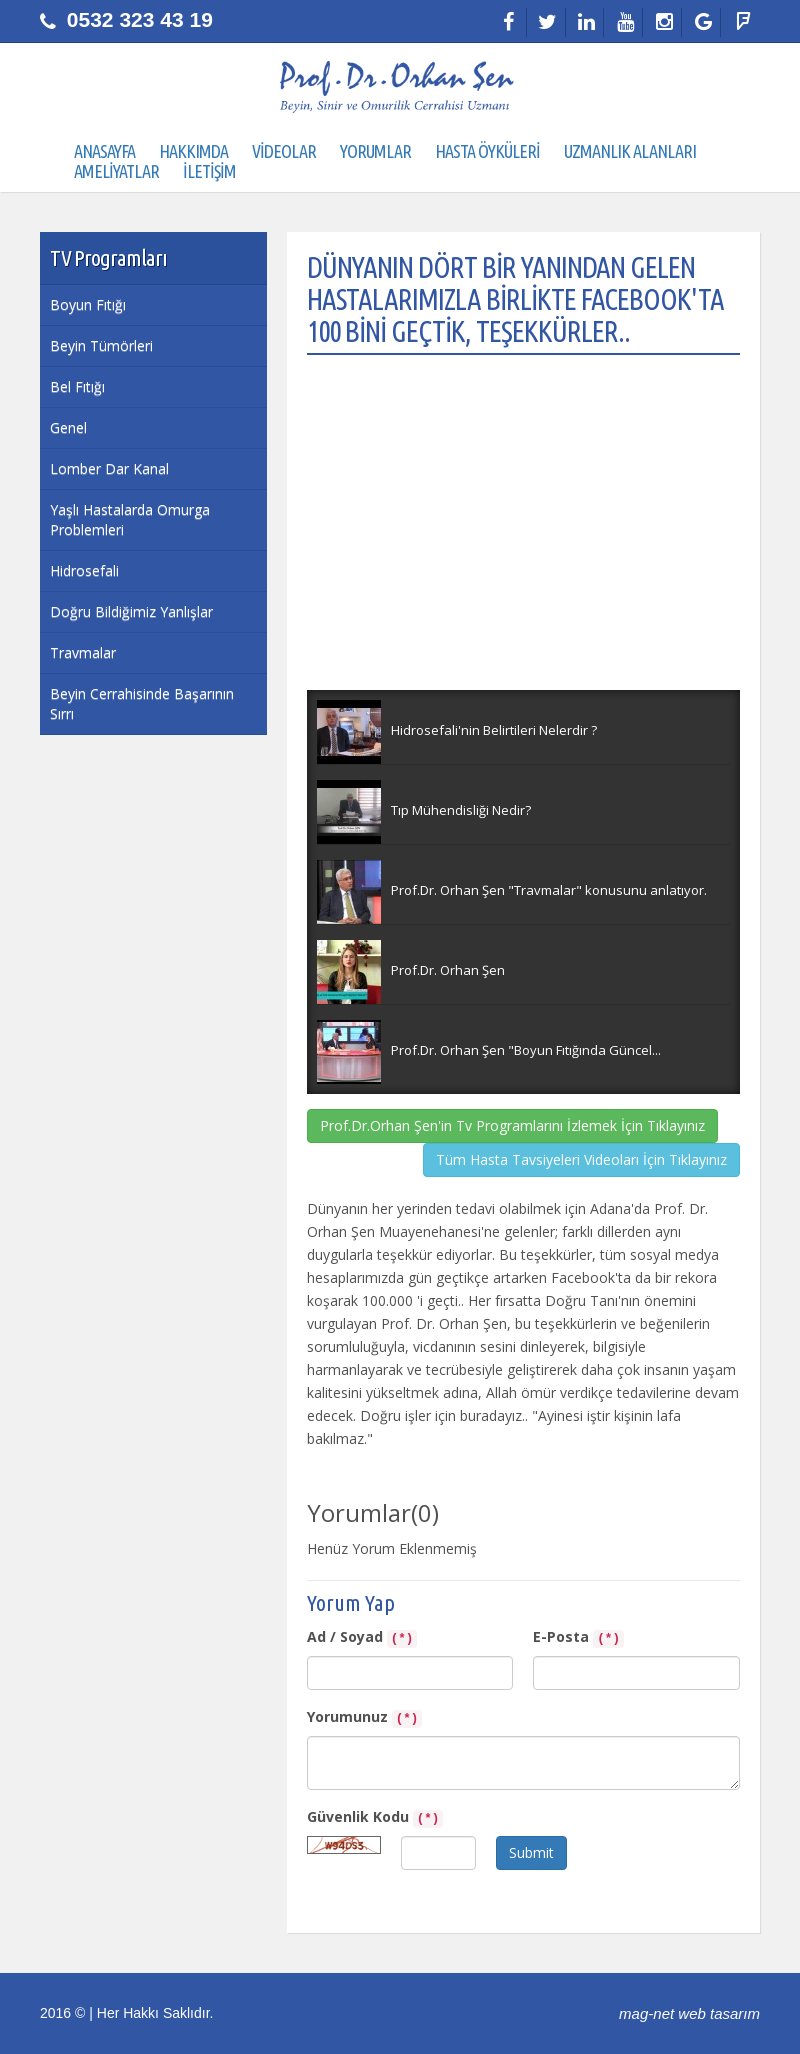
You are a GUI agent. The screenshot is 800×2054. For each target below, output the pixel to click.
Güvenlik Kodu (375, 1817)
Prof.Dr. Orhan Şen (448, 970)
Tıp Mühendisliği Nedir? (461, 810)
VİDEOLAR (284, 151)
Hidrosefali (84, 570)
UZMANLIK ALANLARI (630, 151)
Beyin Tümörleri (101, 345)
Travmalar (83, 652)
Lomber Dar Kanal (109, 468)
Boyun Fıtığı (88, 304)
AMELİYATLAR (116, 171)
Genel (68, 427)
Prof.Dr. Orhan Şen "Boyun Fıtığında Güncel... (526, 1050)
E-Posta (578, 1637)
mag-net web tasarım (689, 2013)
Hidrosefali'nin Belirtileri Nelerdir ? (494, 730)
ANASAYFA (104, 151)
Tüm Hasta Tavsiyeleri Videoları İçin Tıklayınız (581, 1159)
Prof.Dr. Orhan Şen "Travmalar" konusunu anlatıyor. (549, 890)
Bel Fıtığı (77, 386)
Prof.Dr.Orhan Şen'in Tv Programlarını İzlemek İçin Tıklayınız (512, 1125)
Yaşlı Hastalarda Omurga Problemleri (130, 519)
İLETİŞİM (209, 171)
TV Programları (108, 257)
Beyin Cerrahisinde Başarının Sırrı (142, 703)
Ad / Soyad (362, 1637)
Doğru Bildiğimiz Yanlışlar (131, 611)
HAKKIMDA (193, 151)
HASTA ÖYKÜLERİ (487, 151)
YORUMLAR (375, 151)
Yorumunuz (365, 1717)
